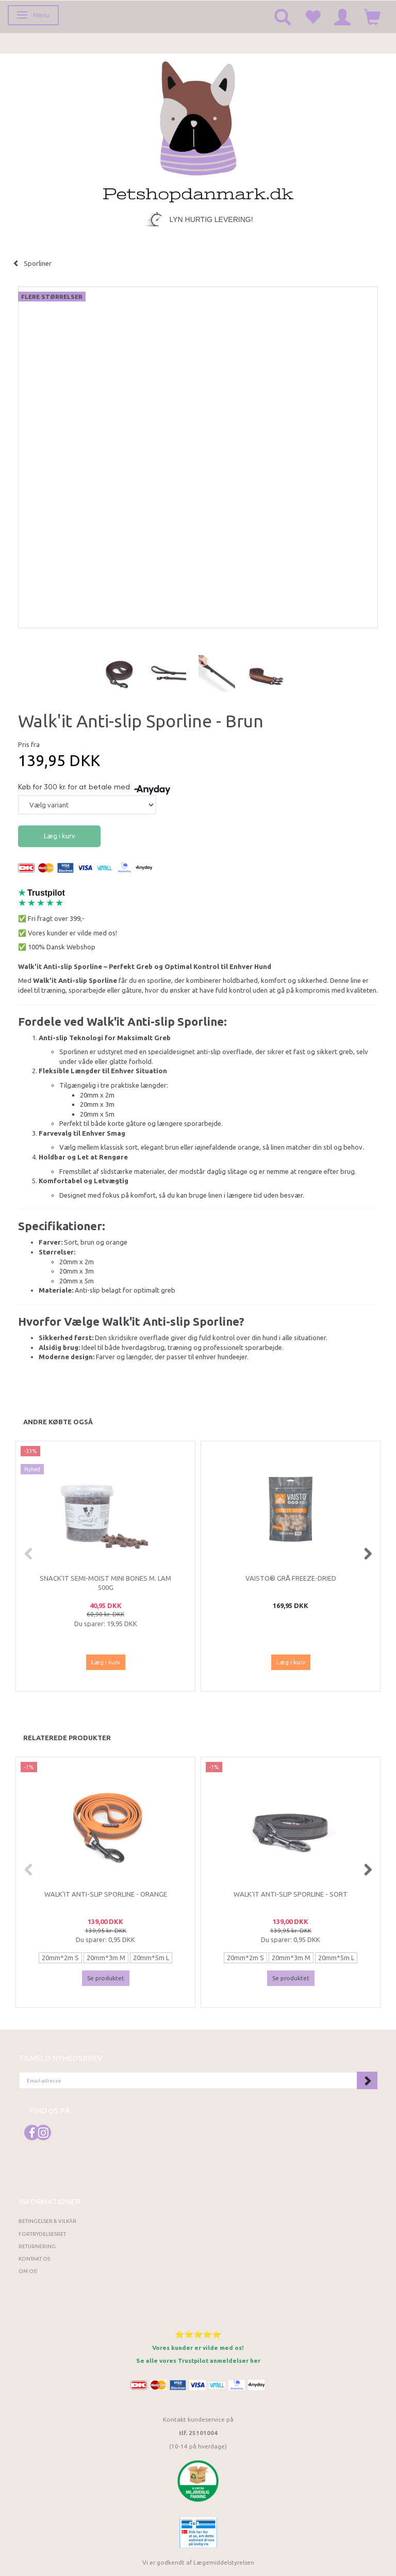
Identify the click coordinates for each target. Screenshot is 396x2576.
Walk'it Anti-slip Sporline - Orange (105, 1894)
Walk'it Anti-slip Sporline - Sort (291, 1894)
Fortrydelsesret (42, 2234)
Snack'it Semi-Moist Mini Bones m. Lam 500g (105, 1583)
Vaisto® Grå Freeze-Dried (290, 1578)
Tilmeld (367, 2080)
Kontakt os (34, 2259)
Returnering (37, 2246)
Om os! (28, 2271)
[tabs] (283, 16)
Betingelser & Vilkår (47, 2221)
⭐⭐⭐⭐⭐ (198, 2334)
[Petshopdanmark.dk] (198, 130)
